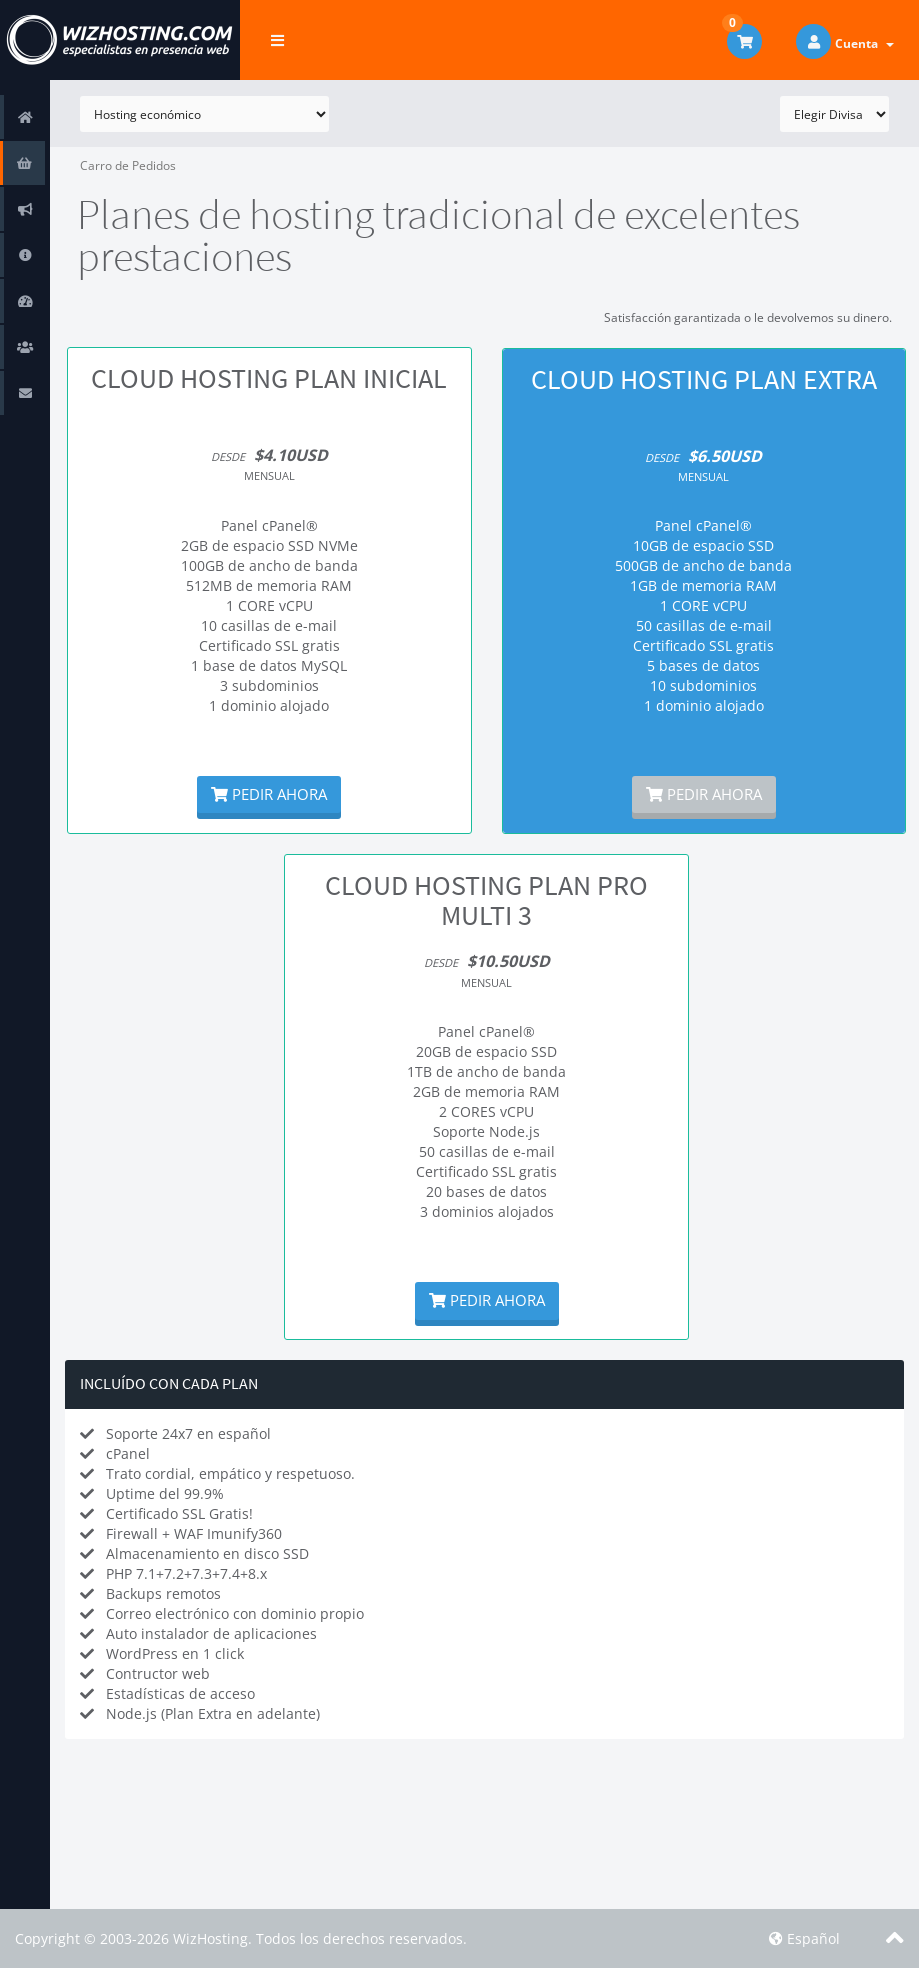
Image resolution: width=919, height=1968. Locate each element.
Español (804, 1938)
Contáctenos (29, 392)
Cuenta (864, 43)
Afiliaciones (29, 346)
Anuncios (29, 208)
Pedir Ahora (269, 794)
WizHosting (210, 1938)
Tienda (29, 162)
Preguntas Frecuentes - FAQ (29, 254)
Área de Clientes (29, 116)
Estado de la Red (29, 300)
